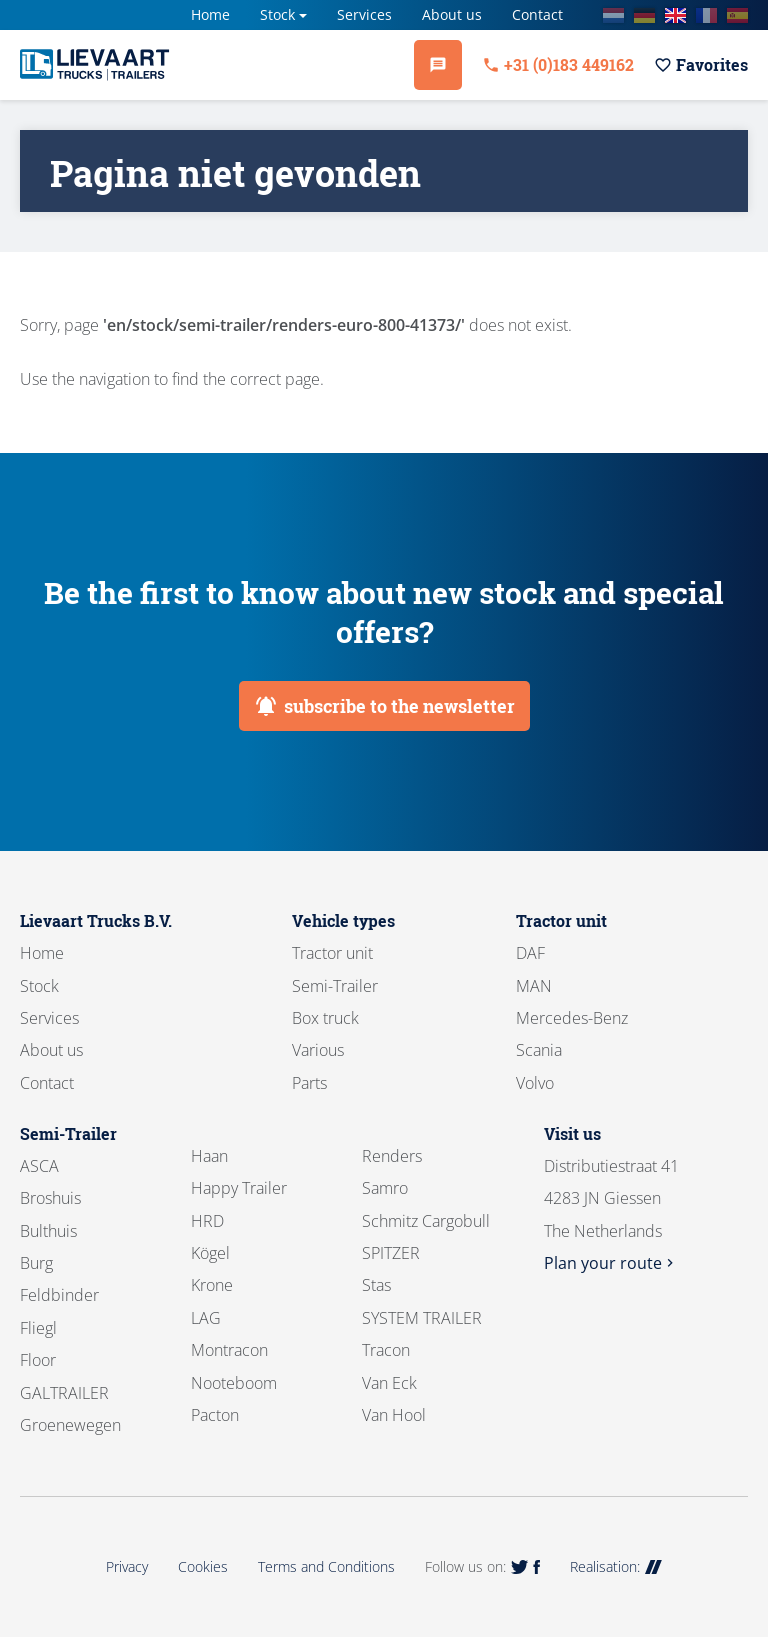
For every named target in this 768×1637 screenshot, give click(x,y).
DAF (530, 953)
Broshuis (50, 1198)
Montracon (229, 1350)
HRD (207, 1221)
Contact (537, 14)
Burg (36, 1263)
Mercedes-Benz (572, 1018)
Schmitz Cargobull (426, 1221)
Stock (277, 14)
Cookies (203, 1566)
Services (364, 14)
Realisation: (616, 1566)
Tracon (386, 1350)
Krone (212, 1285)
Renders (392, 1156)
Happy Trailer (239, 1188)
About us (452, 14)
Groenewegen (70, 1425)
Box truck (325, 1018)
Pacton (215, 1415)
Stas (376, 1285)
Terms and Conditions (326, 1566)
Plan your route (611, 1263)
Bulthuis (48, 1231)
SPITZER (391, 1253)
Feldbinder (59, 1295)
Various (318, 1050)
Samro (385, 1188)
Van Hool (394, 1415)
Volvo (535, 1083)
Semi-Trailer (335, 986)
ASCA (39, 1166)
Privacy (127, 1566)
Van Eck (389, 1383)
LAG (206, 1318)
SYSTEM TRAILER (422, 1318)
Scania (539, 1050)
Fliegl (38, 1328)
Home (210, 14)
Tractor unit (332, 953)
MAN (534, 986)
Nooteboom (234, 1383)
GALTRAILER (64, 1393)
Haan (209, 1156)
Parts (309, 1083)
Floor (38, 1360)
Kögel (210, 1253)
